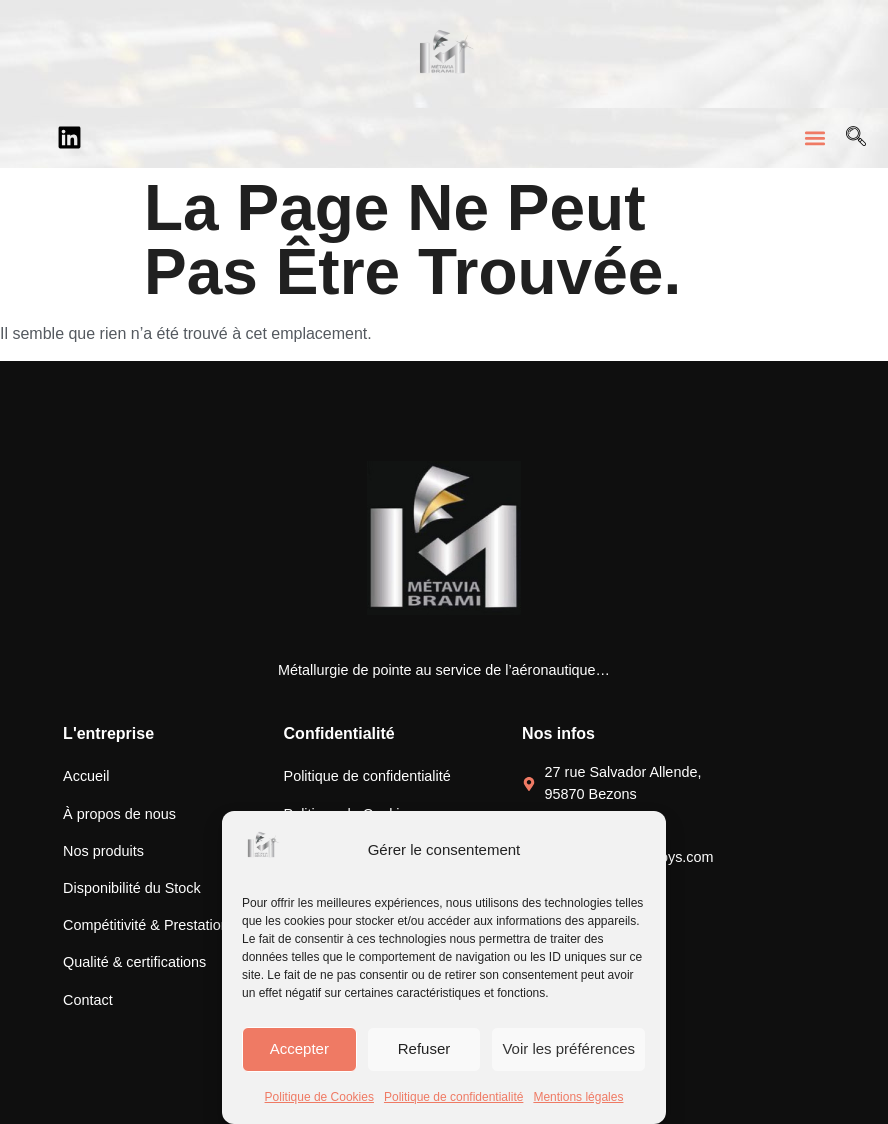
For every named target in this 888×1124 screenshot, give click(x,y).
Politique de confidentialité (453, 1097)
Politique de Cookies (319, 1097)
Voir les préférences (568, 1048)
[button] (814, 137)
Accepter (299, 1048)
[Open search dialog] (856, 138)
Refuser (424, 1048)
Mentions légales (578, 1097)
